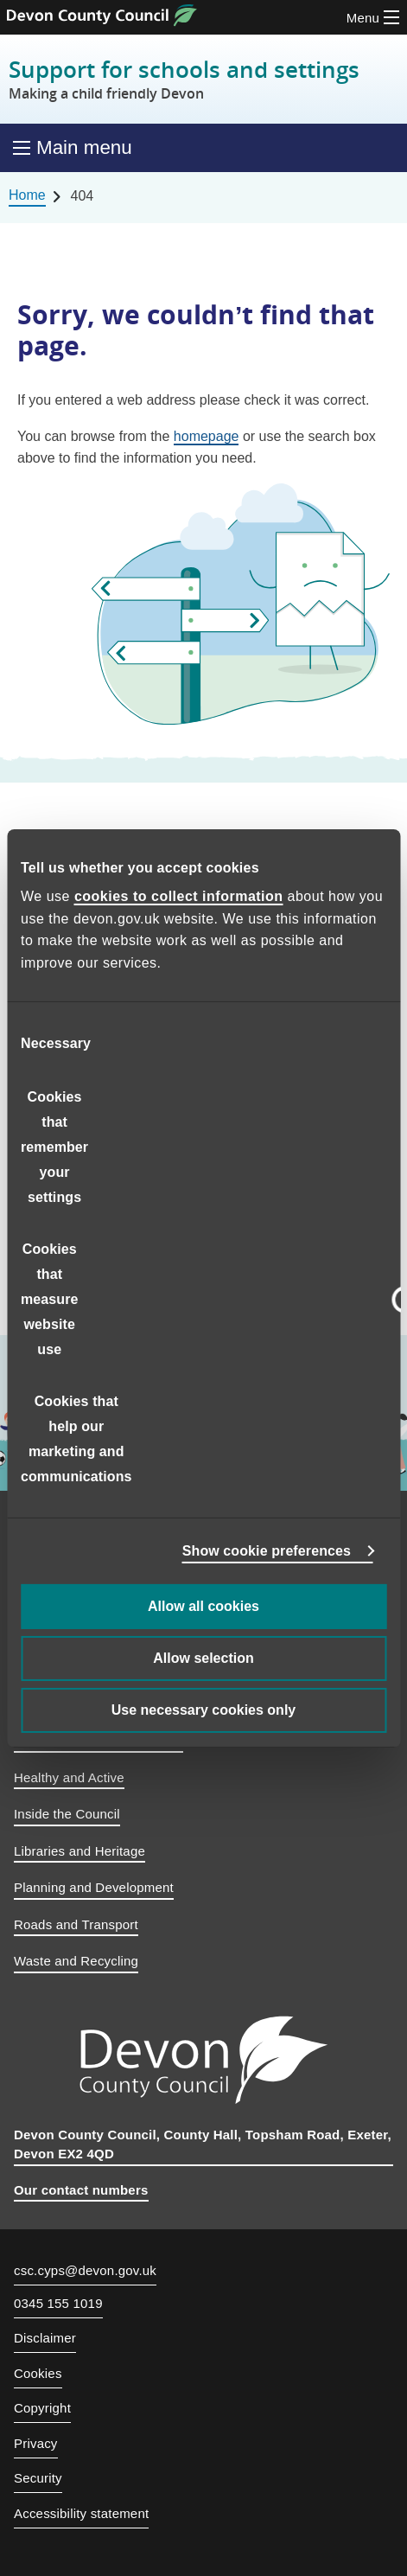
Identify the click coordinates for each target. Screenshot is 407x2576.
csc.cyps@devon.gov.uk (85, 2270)
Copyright (42, 2407)
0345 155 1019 (58, 2304)
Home (27, 195)
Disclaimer (45, 2337)
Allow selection (203, 1658)
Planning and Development (94, 1887)
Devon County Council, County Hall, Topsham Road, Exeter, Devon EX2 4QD (202, 2144)
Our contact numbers (81, 2190)
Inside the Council (67, 1813)
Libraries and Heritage (79, 1851)
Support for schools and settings (184, 79)
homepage (206, 436)
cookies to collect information (178, 896)
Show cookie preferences (266, 1551)
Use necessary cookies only (203, 1710)
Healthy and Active (69, 1777)
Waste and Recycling (76, 1960)
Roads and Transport (76, 1924)
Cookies (38, 2373)
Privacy (36, 2443)
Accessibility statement (81, 2513)
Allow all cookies (203, 1606)
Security (38, 2478)
